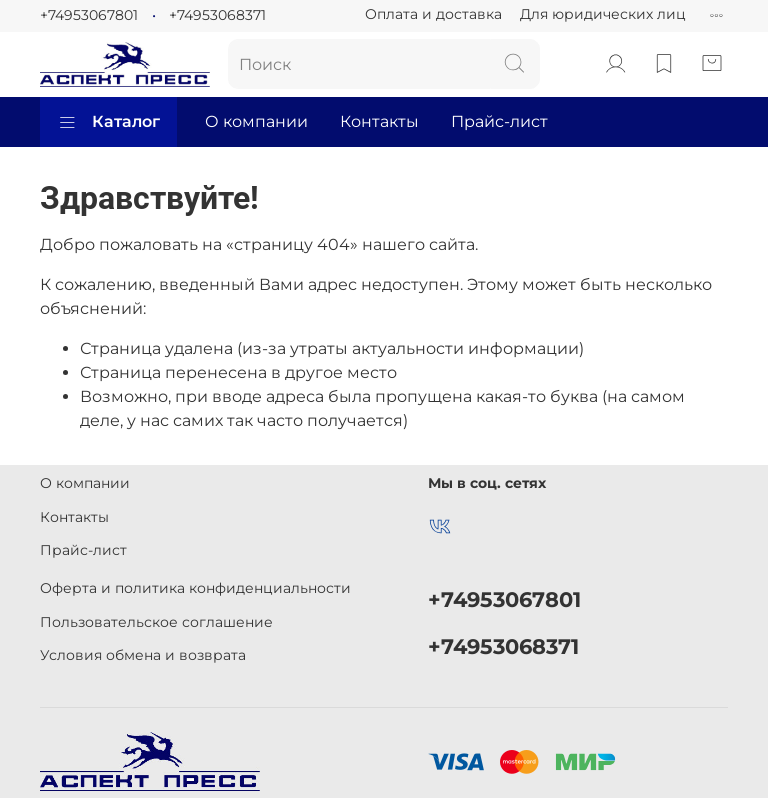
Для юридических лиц (603, 14)
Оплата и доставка (433, 14)
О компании (256, 121)
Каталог (108, 122)
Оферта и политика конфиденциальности (195, 588)
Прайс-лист (499, 121)
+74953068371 (217, 15)
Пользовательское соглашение (156, 622)
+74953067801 (89, 15)
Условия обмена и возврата (143, 655)
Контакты (379, 121)
